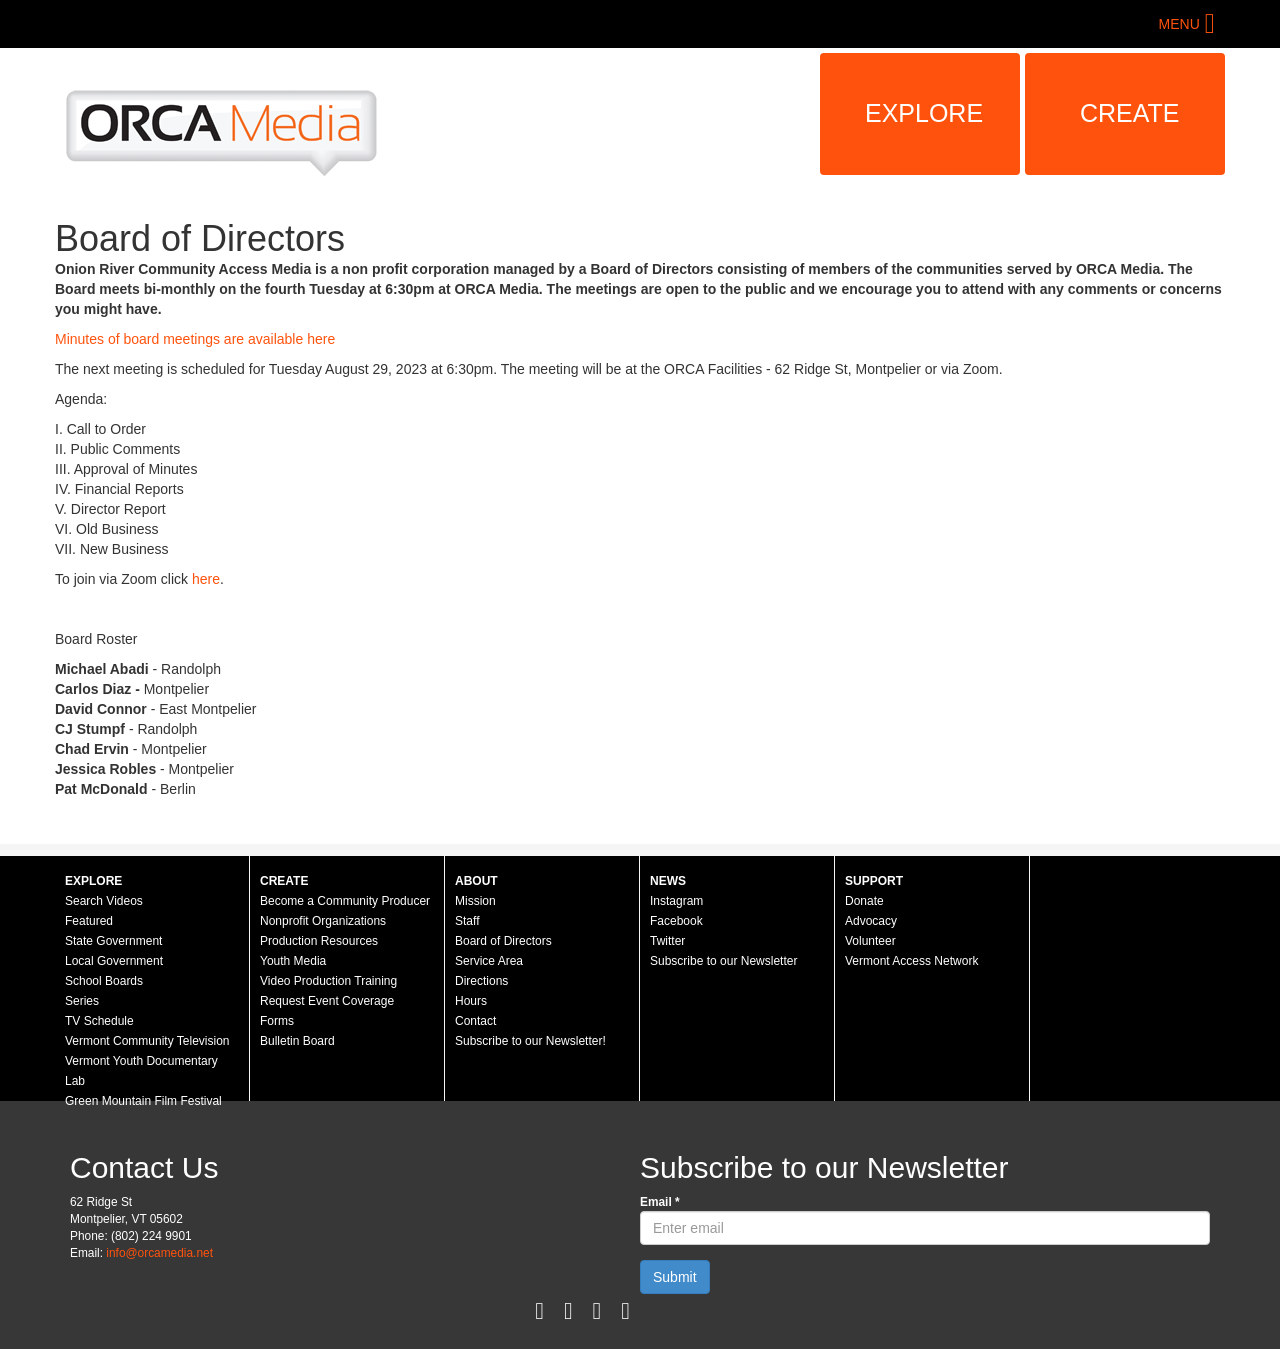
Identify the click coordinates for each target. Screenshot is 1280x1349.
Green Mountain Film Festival (143, 1101)
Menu (1179, 24)
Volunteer (870, 941)
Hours (471, 1001)
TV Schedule (99, 1021)
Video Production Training (328, 981)
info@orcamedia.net (159, 1253)
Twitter (667, 941)
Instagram (676, 901)
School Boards (104, 981)
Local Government (114, 961)
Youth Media (293, 961)
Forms (277, 1021)
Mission (475, 901)
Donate (864, 901)
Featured (89, 921)
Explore (924, 113)
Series (82, 1001)
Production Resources (319, 941)
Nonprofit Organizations (323, 921)
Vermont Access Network (911, 961)
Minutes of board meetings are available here (195, 339)
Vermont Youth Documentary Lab (141, 1071)
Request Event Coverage (327, 1001)
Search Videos (104, 901)
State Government (113, 941)
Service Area (489, 961)
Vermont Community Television (147, 1041)
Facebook (676, 921)
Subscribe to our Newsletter (723, 961)
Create (1130, 113)
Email (660, 1202)
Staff (467, 921)
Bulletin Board (297, 1041)
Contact (475, 1021)
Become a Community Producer (345, 901)
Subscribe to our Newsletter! (530, 1041)
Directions (481, 981)
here (206, 579)
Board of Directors (503, 941)
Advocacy (871, 921)
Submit (675, 1277)
